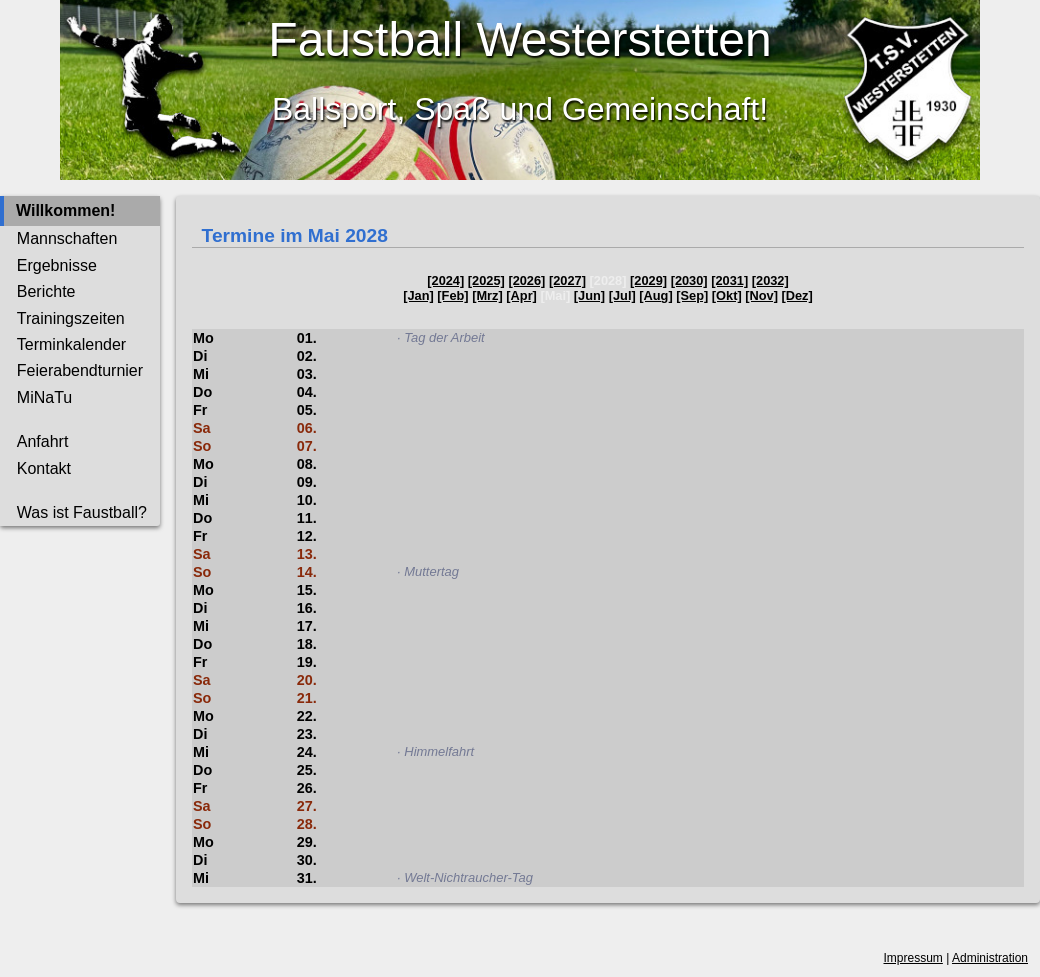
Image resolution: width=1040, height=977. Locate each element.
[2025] (486, 280)
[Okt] (727, 295)
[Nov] (761, 295)
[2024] (445, 280)
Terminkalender (71, 344)
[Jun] (589, 295)
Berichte (46, 291)
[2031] (729, 280)
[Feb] (452, 295)
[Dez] (797, 295)
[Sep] (692, 295)
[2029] (648, 280)
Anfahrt (43, 441)
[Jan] (418, 295)
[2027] (567, 280)
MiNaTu (44, 397)
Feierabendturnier (80, 370)
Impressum (913, 958)
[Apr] (521, 295)
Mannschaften (67, 238)
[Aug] (655, 295)
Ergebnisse (57, 265)
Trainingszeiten (71, 318)
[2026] (526, 280)
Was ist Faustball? (82, 512)
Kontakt (44, 468)
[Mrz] (487, 295)
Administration (990, 958)
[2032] (770, 280)
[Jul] (622, 295)
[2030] (689, 280)
